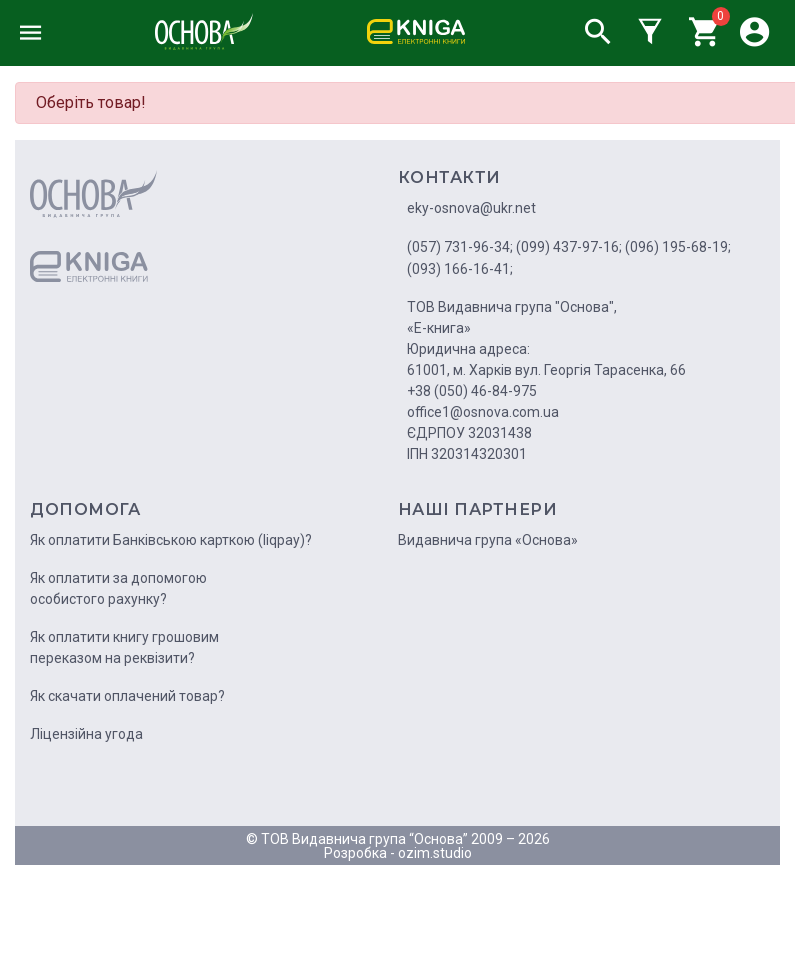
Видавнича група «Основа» (488, 540)
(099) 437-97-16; (569, 247)
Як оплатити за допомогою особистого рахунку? (118, 588)
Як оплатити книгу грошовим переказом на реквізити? (124, 647)
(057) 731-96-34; (460, 247)
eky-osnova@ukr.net (471, 208)
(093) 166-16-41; (460, 269)
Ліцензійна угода (86, 734)
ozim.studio (435, 853)
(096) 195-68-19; (678, 247)
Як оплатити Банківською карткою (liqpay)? (171, 540)
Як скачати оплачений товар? (127, 696)
